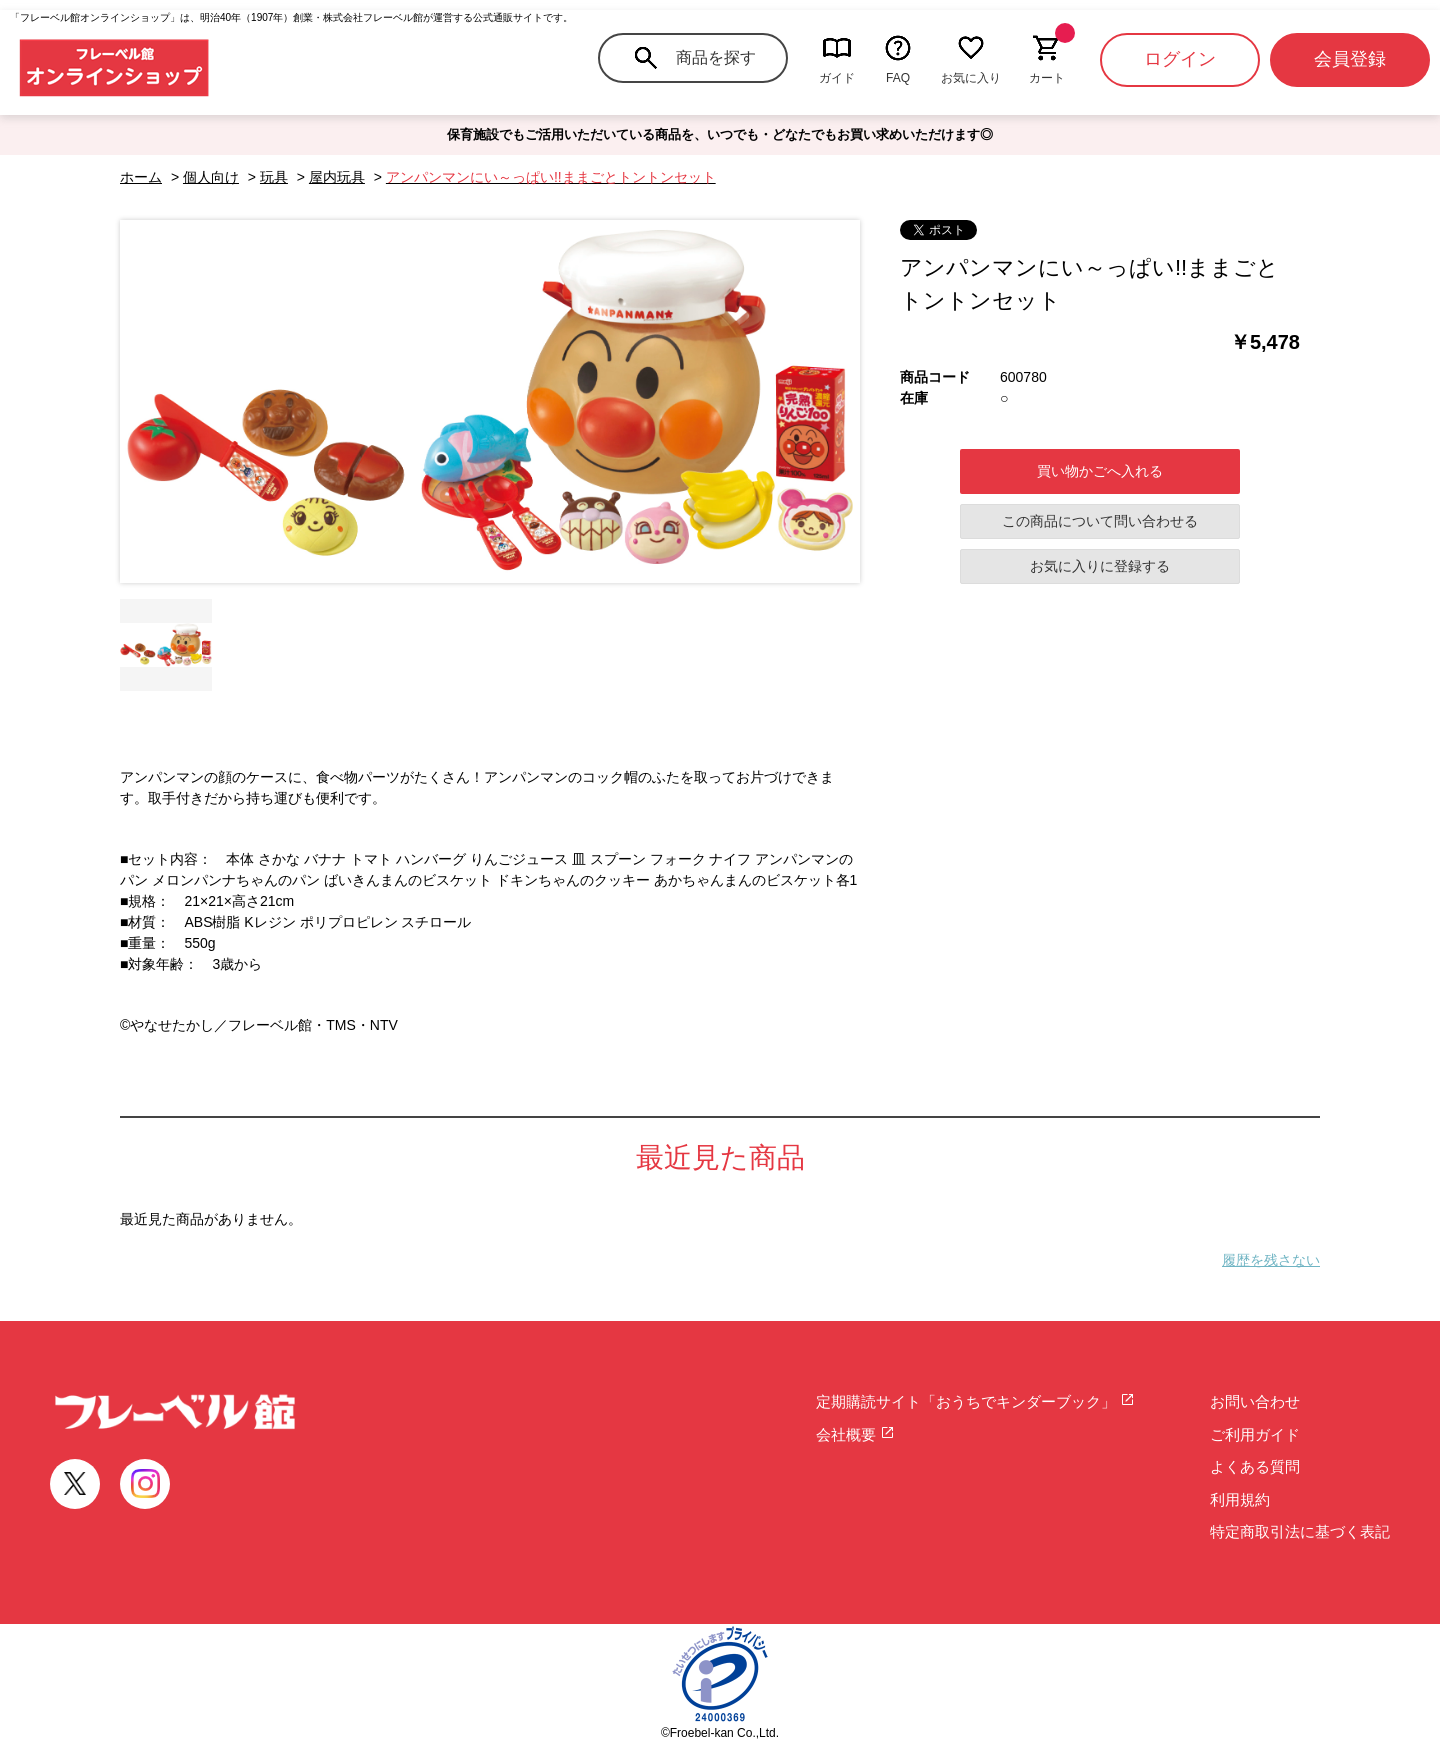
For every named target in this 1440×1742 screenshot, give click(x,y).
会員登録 (1350, 59)
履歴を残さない (1271, 1260)
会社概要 (855, 1434)
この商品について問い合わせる (1100, 521)
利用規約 (1240, 1499)
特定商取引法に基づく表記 (1300, 1531)
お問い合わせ (1255, 1401)
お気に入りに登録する (1100, 566)
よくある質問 (1255, 1466)
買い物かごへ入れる (1100, 471)
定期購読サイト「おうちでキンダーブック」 (975, 1401)
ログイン (1180, 59)
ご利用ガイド (1255, 1434)
